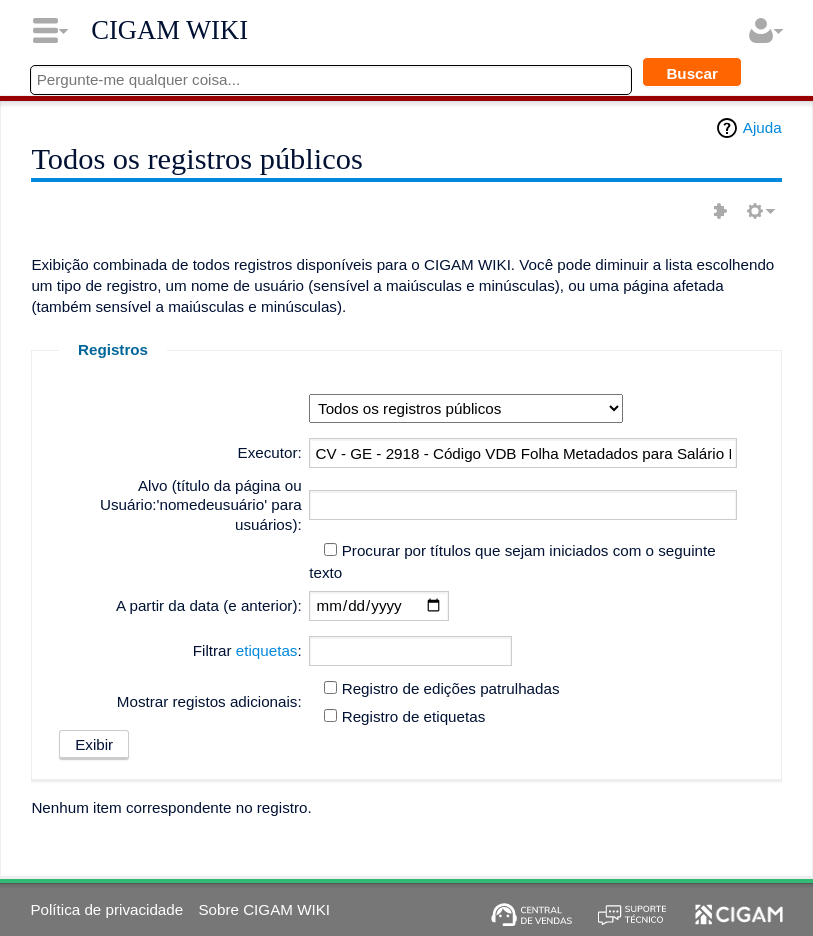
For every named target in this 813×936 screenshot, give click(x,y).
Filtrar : (247, 650)
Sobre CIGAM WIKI (264, 909)
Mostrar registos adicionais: (209, 701)
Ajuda (762, 127)
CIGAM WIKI (169, 30)
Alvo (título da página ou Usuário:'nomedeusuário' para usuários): (201, 505)
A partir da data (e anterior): (209, 605)
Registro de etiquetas (414, 716)
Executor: (270, 452)
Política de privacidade (106, 909)
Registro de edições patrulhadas (451, 688)
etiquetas (267, 650)
